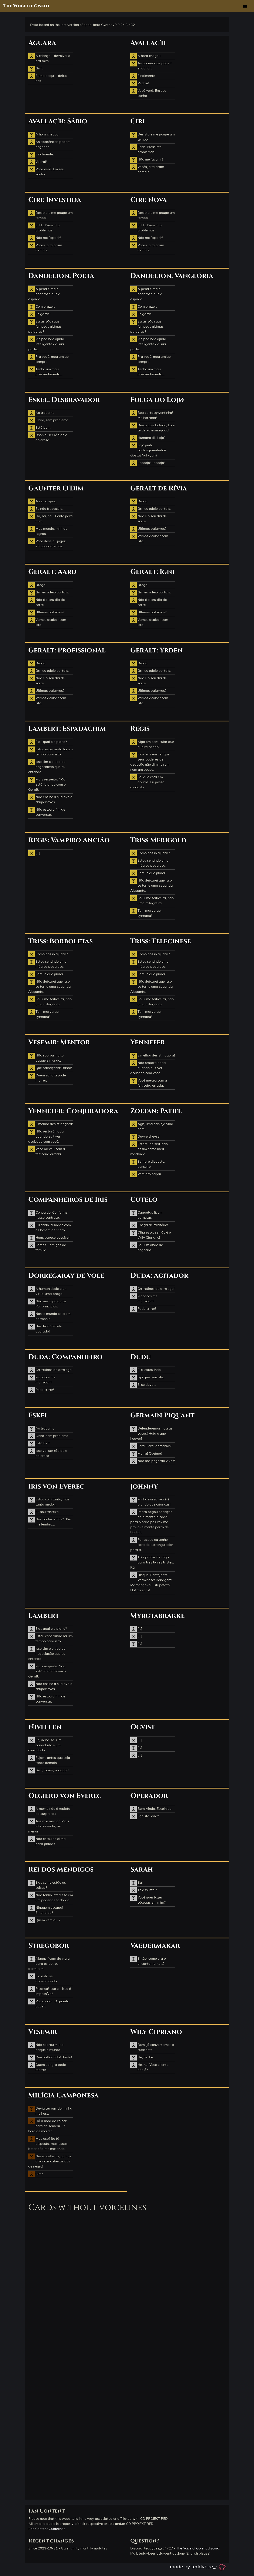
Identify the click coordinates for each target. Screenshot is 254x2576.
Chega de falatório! (149, 1225)
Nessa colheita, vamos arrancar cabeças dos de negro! (49, 2160)
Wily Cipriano (156, 2032)
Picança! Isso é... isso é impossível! (49, 1991)
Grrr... (36, 69)
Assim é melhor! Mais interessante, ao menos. (48, 1825)
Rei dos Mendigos (61, 1869)
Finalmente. (143, 76)
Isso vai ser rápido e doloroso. (47, 437)
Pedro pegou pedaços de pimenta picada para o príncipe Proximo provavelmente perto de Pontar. (151, 1521)
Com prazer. (41, 307)
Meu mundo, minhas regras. (47, 531)
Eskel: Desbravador (64, 399)
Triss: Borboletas (60, 941)
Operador (149, 1795)
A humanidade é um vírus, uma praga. (47, 1291)
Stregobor (48, 1945)
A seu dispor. (42, 501)
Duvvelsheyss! (145, 1137)
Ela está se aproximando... (43, 1978)
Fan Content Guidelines (46, 2529)
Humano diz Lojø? (147, 438)
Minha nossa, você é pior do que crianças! (150, 1501)
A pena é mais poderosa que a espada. (44, 293)
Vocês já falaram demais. (147, 169)
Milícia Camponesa (63, 2095)
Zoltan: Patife (156, 1111)
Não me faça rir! (146, 160)
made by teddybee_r (198, 2566)
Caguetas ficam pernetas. (146, 1215)
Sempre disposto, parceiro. (147, 1164)
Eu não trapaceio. (45, 509)
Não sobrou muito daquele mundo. (46, 1057)
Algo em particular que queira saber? (152, 744)
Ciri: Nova (148, 199)
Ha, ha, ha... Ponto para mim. (50, 518)
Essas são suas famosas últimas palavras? (45, 326)
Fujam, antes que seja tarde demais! (49, 1760)
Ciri (137, 121)
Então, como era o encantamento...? (148, 1961)
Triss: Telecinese (160, 941)
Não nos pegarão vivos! (152, 1461)
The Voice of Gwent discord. (198, 2548)
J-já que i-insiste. (147, 1377)
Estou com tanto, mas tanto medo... (49, 1501)
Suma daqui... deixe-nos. (48, 78)
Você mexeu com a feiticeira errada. (148, 1082)
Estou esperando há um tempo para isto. (50, 751)
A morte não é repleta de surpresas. (49, 1811)
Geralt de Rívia (158, 488)
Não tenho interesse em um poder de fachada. (50, 1897)
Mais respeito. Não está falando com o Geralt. (47, 784)
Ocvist (142, 1727)
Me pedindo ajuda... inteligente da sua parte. (47, 343)
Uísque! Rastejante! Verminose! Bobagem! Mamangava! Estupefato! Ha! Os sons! (151, 1582)
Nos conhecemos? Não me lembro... (49, 1521)
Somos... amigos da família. (47, 1247)
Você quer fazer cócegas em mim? (148, 1899)
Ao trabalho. (41, 413)
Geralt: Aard (52, 571)
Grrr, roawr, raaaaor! (48, 1770)
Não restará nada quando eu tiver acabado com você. (148, 1067)
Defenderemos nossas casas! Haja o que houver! (151, 1433)
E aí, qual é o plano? (47, 742)
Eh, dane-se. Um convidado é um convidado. (44, 1744)
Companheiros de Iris (68, 1199)
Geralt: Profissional (67, 650)
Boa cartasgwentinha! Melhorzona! (151, 415)
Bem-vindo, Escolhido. (151, 1809)
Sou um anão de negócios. (146, 1247)
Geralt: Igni (152, 571)
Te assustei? (143, 1890)
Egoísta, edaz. (145, 1816)
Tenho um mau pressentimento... (45, 371)
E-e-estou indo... (146, 1370)
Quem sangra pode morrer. (47, 1077)
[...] (34, 853)
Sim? (35, 2174)
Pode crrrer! (143, 1309)
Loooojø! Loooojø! (147, 463)
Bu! (136, 1883)
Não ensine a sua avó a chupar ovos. (50, 799)
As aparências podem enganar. (151, 65)
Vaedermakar (155, 1945)
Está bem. (39, 428)
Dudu (140, 1357)
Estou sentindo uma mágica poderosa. (149, 863)
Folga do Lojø (157, 399)
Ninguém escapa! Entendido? (45, 1910)
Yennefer (147, 1042)
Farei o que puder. (148, 873)
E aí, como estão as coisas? (47, 1885)
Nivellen (44, 1727)
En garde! (39, 314)
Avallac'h (148, 43)
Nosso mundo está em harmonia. (49, 1316)
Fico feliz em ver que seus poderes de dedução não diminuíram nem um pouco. (150, 762)
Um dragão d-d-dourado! (45, 1328)
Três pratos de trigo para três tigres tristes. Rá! (152, 1562)
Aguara (42, 43)
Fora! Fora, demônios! (151, 1446)
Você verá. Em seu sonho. (148, 93)
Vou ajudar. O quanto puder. (48, 2003)
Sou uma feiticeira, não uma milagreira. (152, 900)
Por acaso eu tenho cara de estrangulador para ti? (151, 1544)
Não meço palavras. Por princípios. (47, 1303)
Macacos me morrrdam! (144, 1298)
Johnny (144, 1486)
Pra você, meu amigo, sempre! (49, 359)
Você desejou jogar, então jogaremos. (47, 543)
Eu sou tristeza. (44, 1512)
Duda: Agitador (159, 1275)
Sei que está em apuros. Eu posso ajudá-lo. (147, 781)
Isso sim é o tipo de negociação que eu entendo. (46, 766)
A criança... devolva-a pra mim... (49, 58)
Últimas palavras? (148, 529)
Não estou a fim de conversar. (46, 812)
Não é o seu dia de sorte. (148, 518)
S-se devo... (143, 1385)
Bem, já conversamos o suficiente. (152, 2047)
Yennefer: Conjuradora (73, 1111)
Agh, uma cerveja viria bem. (151, 1126)
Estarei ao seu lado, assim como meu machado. (149, 1148)
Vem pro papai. (146, 1174)
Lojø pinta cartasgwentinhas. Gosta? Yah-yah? (148, 449)
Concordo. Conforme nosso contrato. (48, 1215)
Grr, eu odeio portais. (150, 509)
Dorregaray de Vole (66, 1275)
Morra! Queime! (146, 1454)
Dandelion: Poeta (61, 275)
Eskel (38, 1415)
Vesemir (42, 2032)
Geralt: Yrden (156, 650)
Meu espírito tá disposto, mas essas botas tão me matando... (48, 2143)
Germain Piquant (162, 1415)
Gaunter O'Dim (56, 488)
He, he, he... (143, 2058)
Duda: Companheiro (65, 1357)
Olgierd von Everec (65, 1795)
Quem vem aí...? (44, 1920)
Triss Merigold (158, 840)
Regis (140, 728)
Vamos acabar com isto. (149, 538)
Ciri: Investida (54, 199)
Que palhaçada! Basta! (50, 1068)
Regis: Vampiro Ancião (69, 840)
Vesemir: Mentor (59, 1042)
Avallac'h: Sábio (57, 121)
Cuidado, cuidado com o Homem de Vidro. (49, 1227)
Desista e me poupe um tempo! (152, 136)
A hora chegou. (145, 56)
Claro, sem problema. (48, 420)
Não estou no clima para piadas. (47, 1841)
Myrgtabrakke (157, 1615)
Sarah (141, 1869)
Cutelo (144, 1199)
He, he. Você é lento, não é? (149, 2067)
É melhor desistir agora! (152, 1056)
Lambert (43, 1615)
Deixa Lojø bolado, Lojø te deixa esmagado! (152, 427)
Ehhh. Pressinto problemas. (146, 149)
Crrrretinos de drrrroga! (152, 1289)
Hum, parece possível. (49, 1238)
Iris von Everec (56, 1486)
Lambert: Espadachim (67, 728)
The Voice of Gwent (26, 6)
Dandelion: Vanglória (171, 275)
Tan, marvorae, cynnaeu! (146, 913)
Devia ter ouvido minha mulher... (50, 2110)
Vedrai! (139, 83)
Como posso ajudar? (150, 853)
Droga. (139, 501)
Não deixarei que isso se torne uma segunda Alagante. (151, 885)
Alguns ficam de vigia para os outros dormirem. (49, 1963)
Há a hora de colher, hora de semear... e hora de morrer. (47, 2125)
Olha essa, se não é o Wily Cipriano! (150, 1234)
